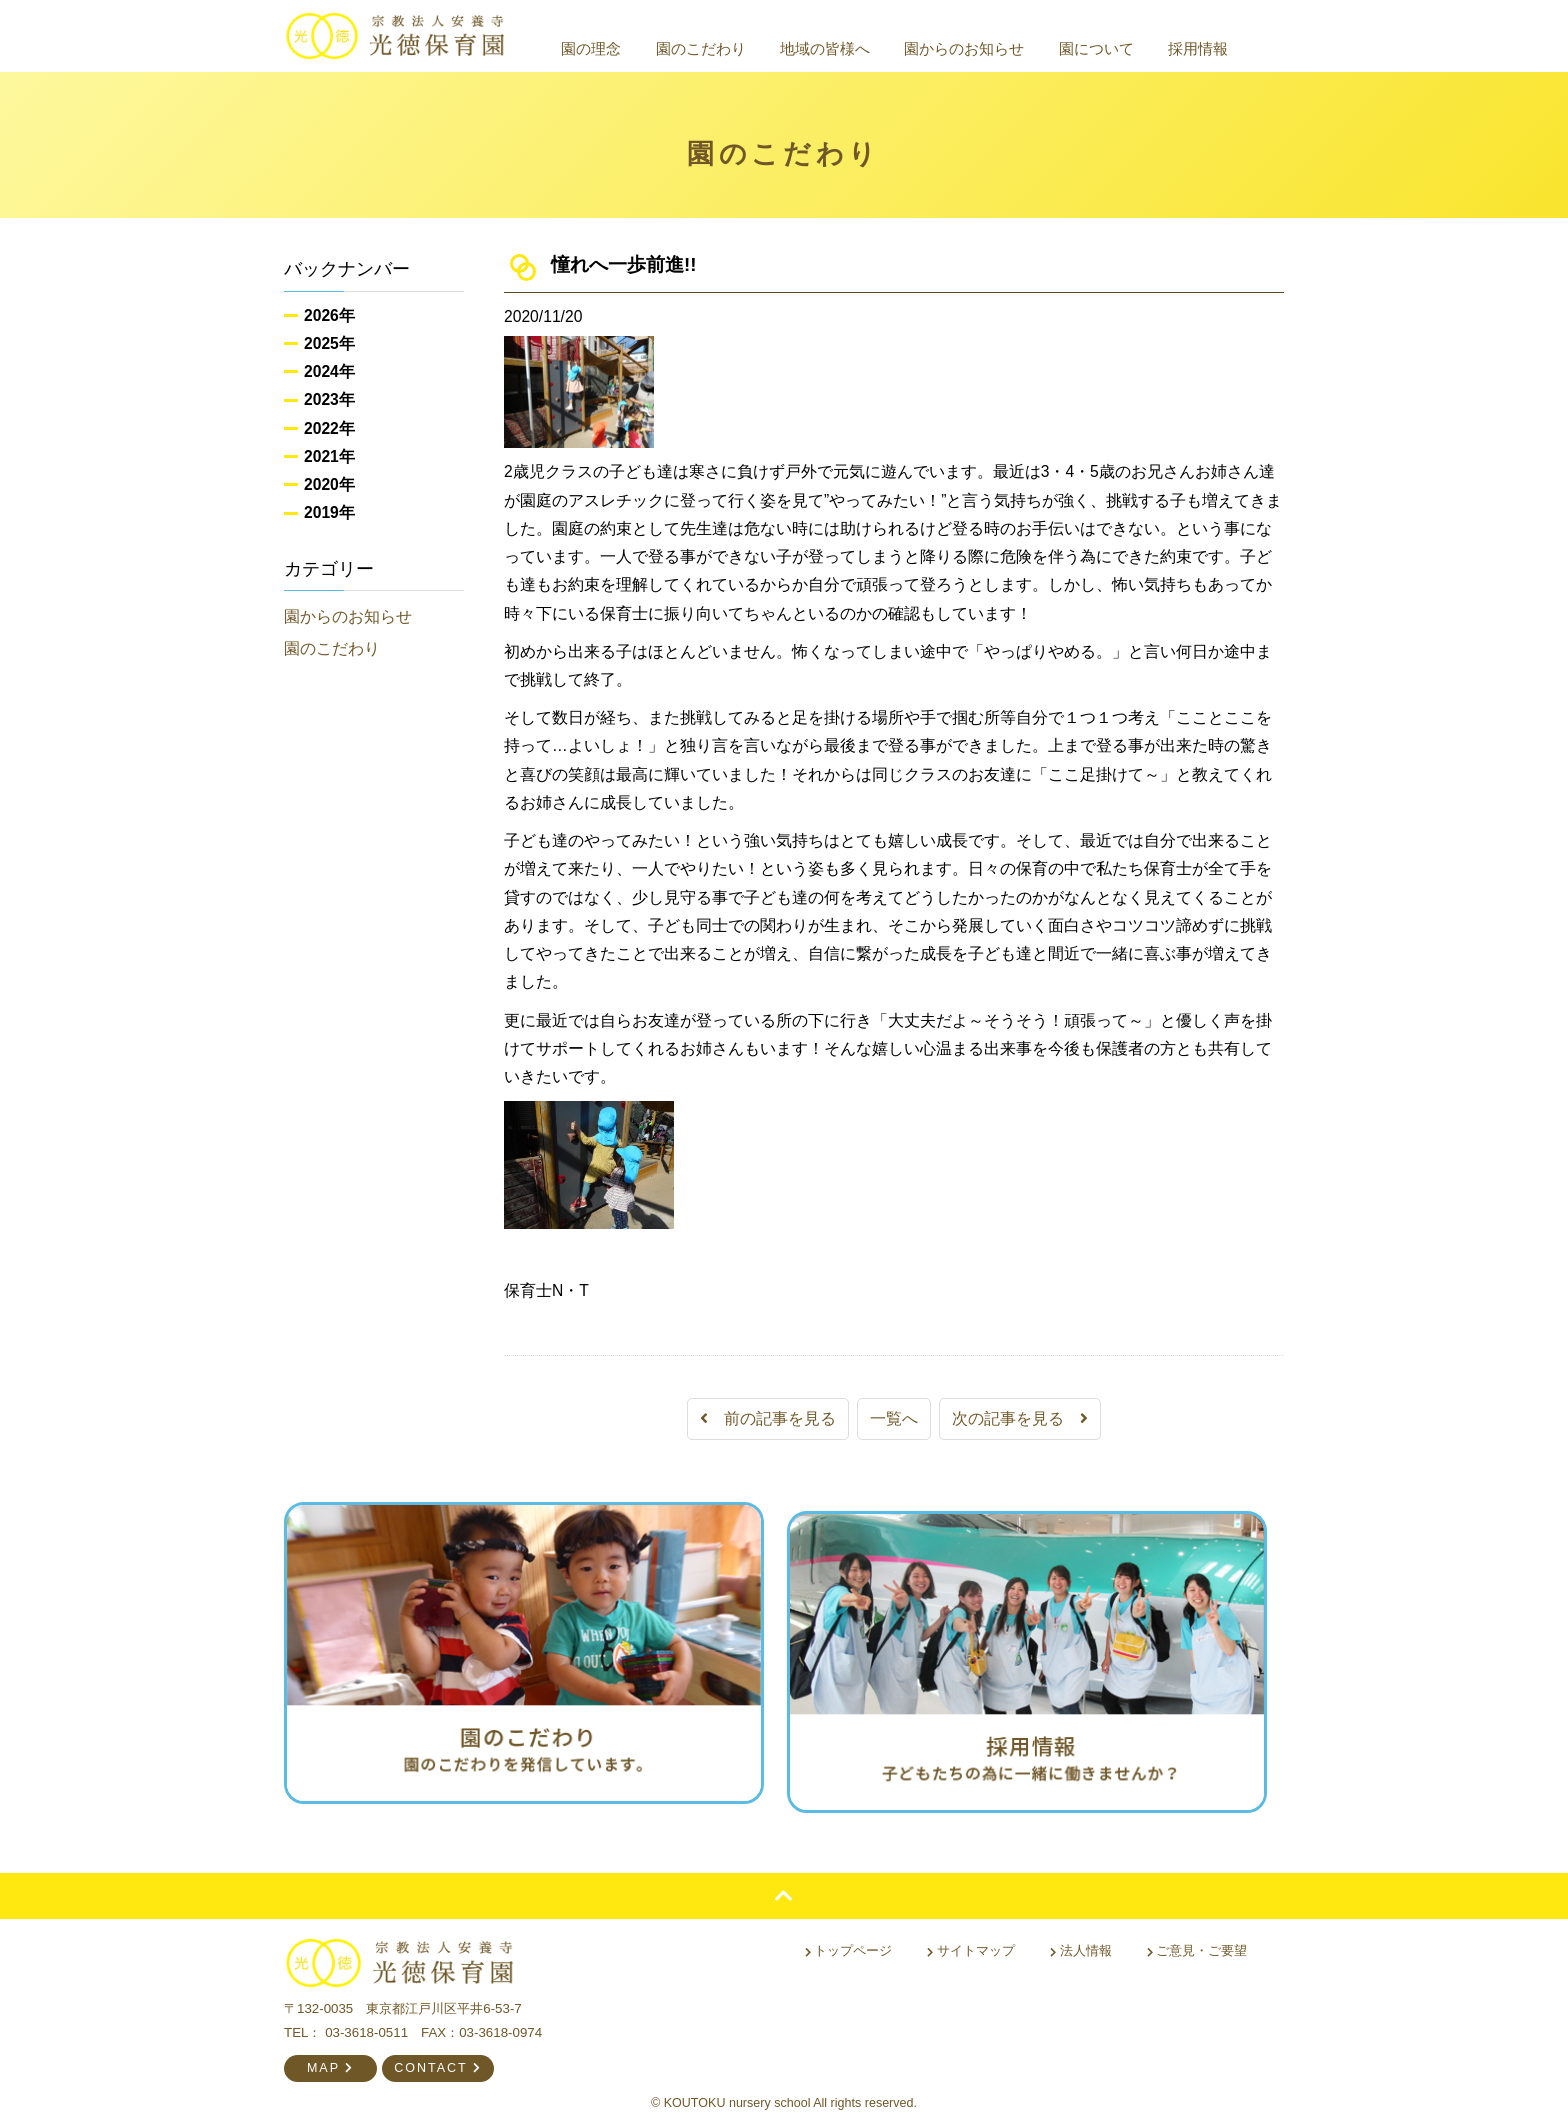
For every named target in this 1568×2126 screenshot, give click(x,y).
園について (1119, 48)
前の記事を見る (768, 1418)
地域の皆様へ (848, 48)
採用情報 (1221, 48)
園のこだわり (723, 48)
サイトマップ (975, 1942)
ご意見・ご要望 (1197, 1942)
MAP (330, 2059)
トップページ (854, 1942)
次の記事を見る (1020, 1418)
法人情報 (1082, 1942)
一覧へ (894, 1418)
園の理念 (614, 48)
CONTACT (438, 2059)
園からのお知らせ (987, 48)
